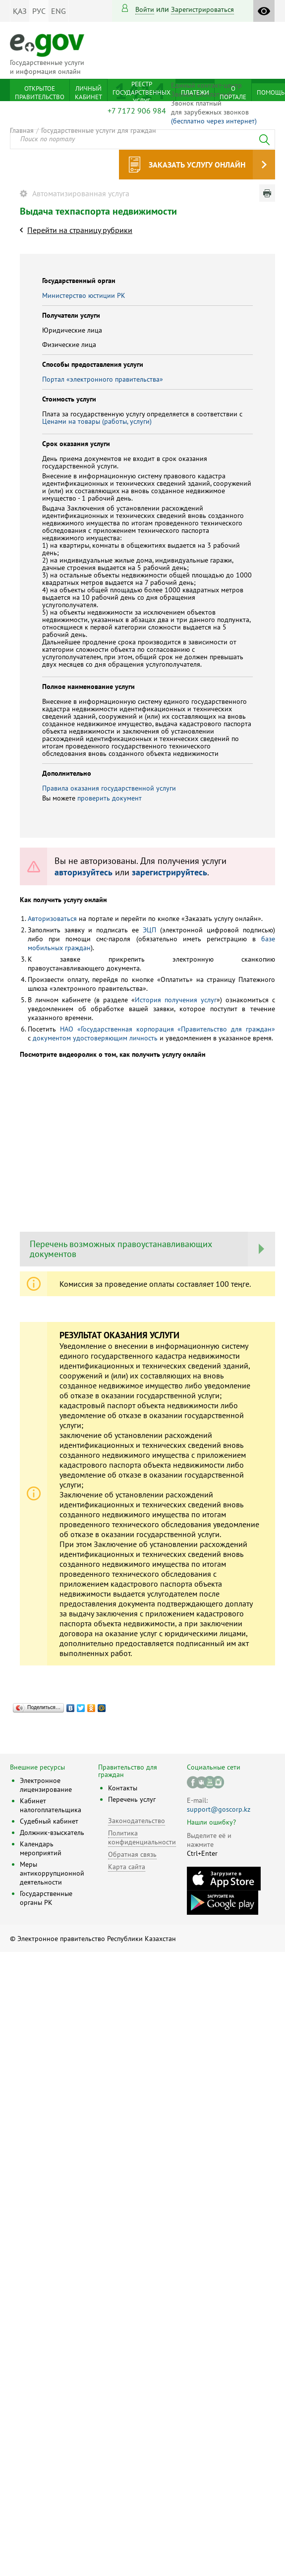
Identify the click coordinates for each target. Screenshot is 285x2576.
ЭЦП (149, 929)
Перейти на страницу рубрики (79, 230)
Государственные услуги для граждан (98, 130)
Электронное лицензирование (46, 1785)
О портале (233, 92)
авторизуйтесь (84, 872)
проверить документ (109, 798)
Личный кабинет (88, 92)
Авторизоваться (52, 918)
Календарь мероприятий (40, 1848)
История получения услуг (176, 999)
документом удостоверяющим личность (95, 1037)
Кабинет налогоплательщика (50, 1805)
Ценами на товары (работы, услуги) (97, 421)
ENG (58, 11)
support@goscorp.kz (218, 1809)
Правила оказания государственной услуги (109, 788)
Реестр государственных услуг (142, 92)
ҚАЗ (20, 11)
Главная (22, 130)
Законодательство (136, 1820)
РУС (39, 11)
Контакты (122, 1787)
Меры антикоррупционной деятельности (52, 1873)
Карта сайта (126, 1866)
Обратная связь (132, 1854)
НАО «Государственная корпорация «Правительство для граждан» (167, 1029)
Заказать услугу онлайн (197, 165)
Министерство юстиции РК (83, 295)
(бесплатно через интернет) (214, 120)
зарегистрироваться (202, 9)
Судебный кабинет (49, 1821)
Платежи (195, 92)
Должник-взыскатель (52, 1832)
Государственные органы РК (46, 1898)
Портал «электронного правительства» (102, 379)
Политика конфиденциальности (142, 1837)
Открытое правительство (39, 92)
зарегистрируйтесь (169, 872)
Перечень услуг (132, 1799)
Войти (144, 9)
